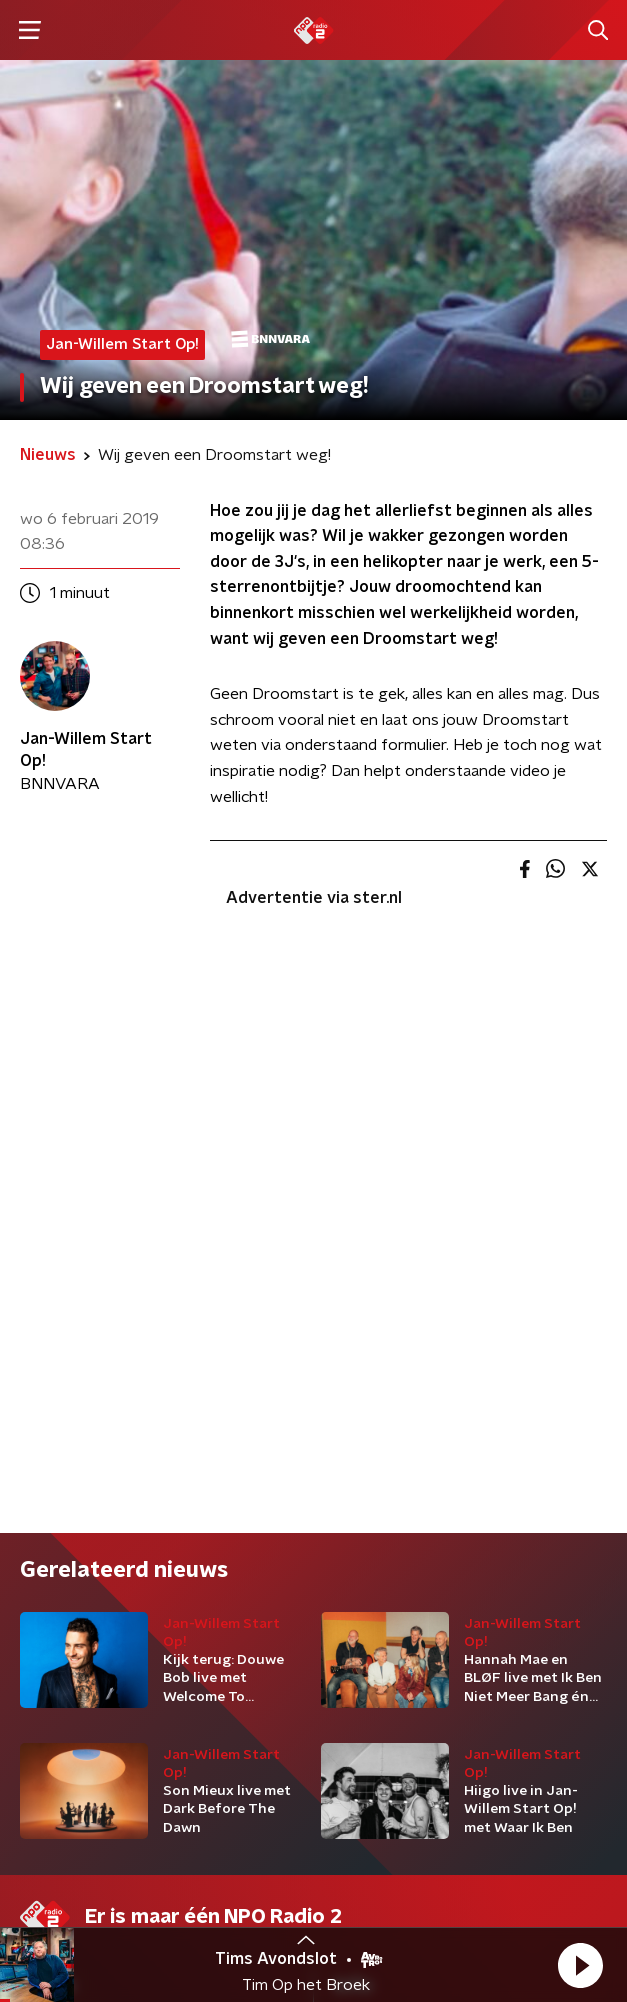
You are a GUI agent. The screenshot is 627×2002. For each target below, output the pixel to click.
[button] (580, 1965)
